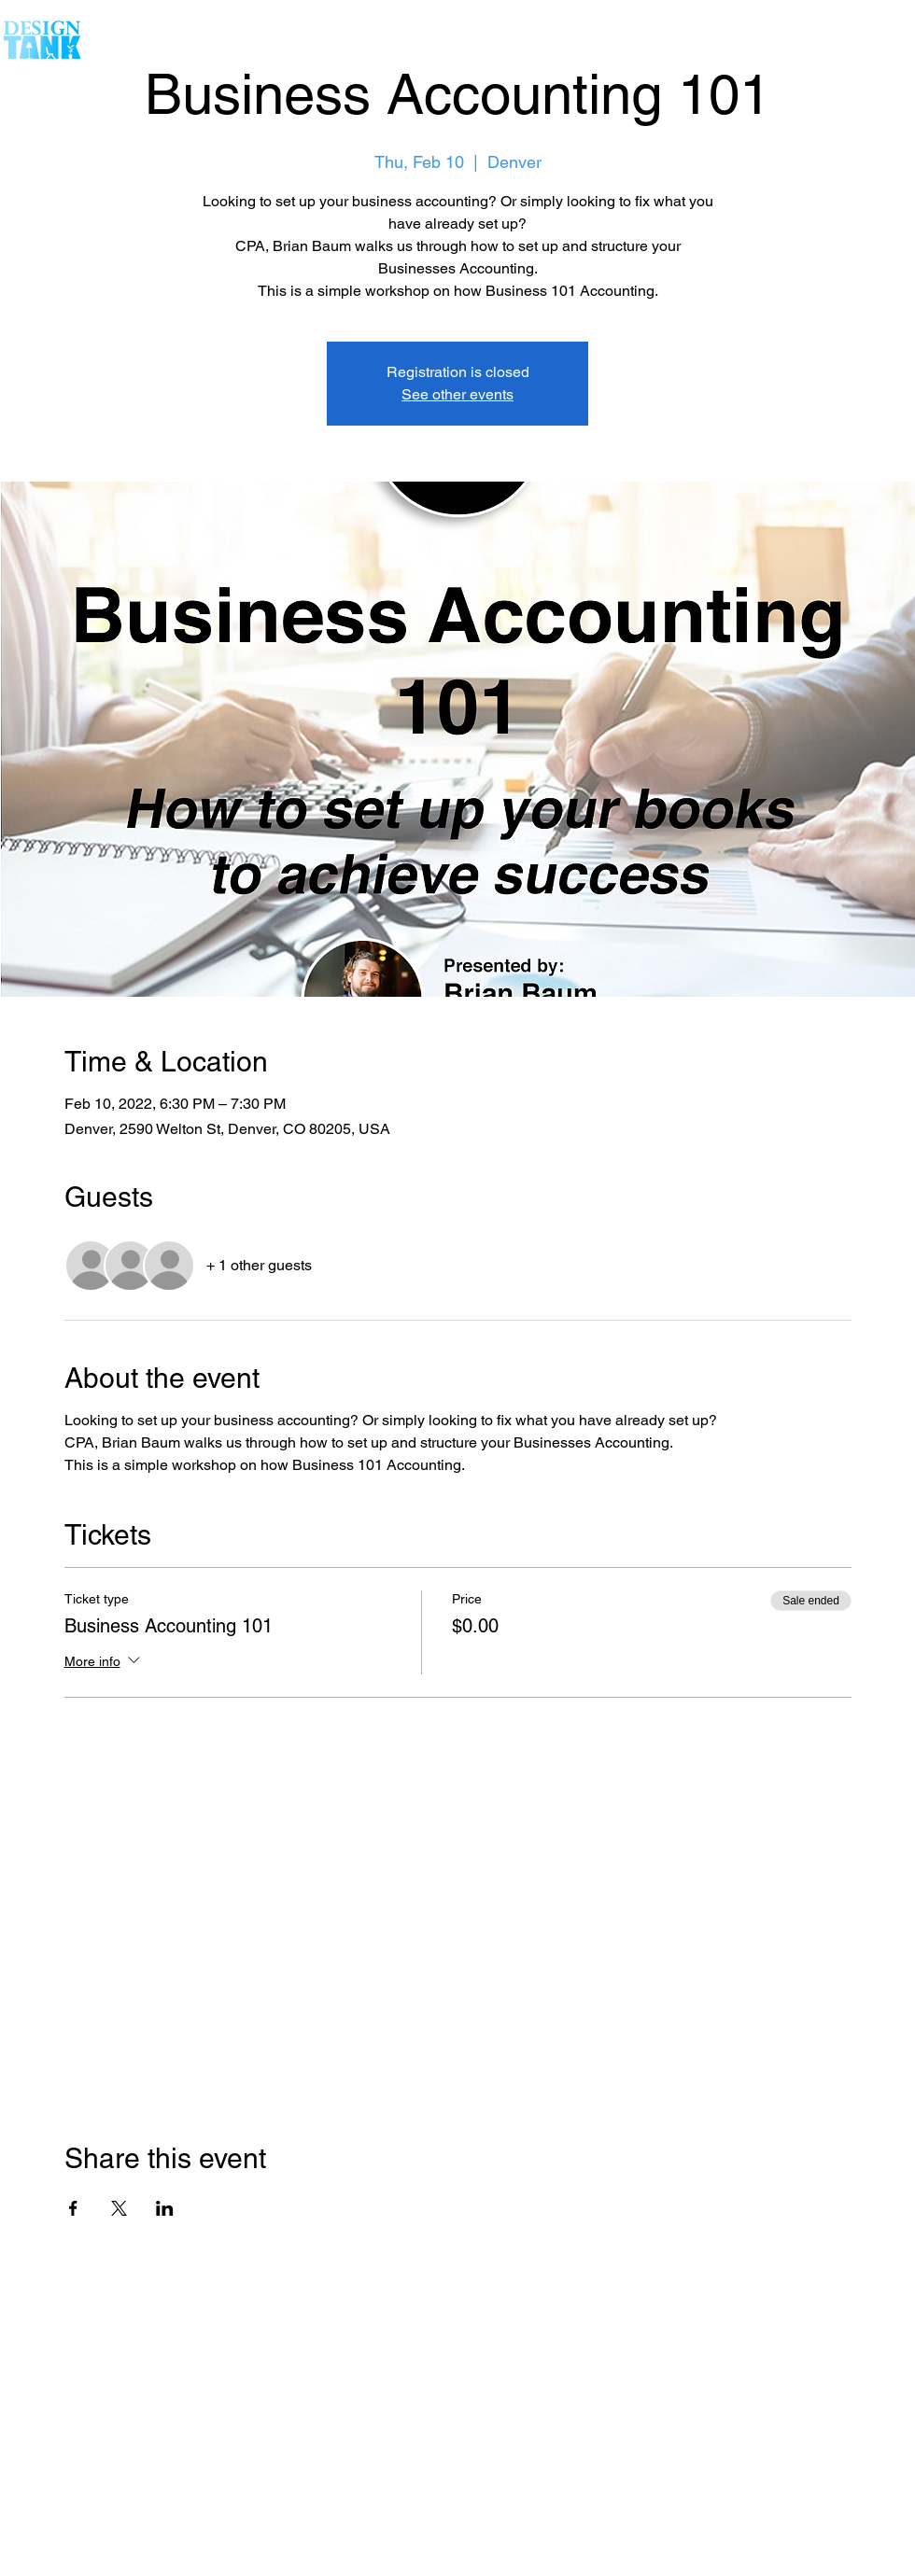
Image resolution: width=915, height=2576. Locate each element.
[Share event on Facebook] (73, 2208)
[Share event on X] (119, 2208)
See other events (457, 394)
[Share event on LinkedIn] (165, 2208)
